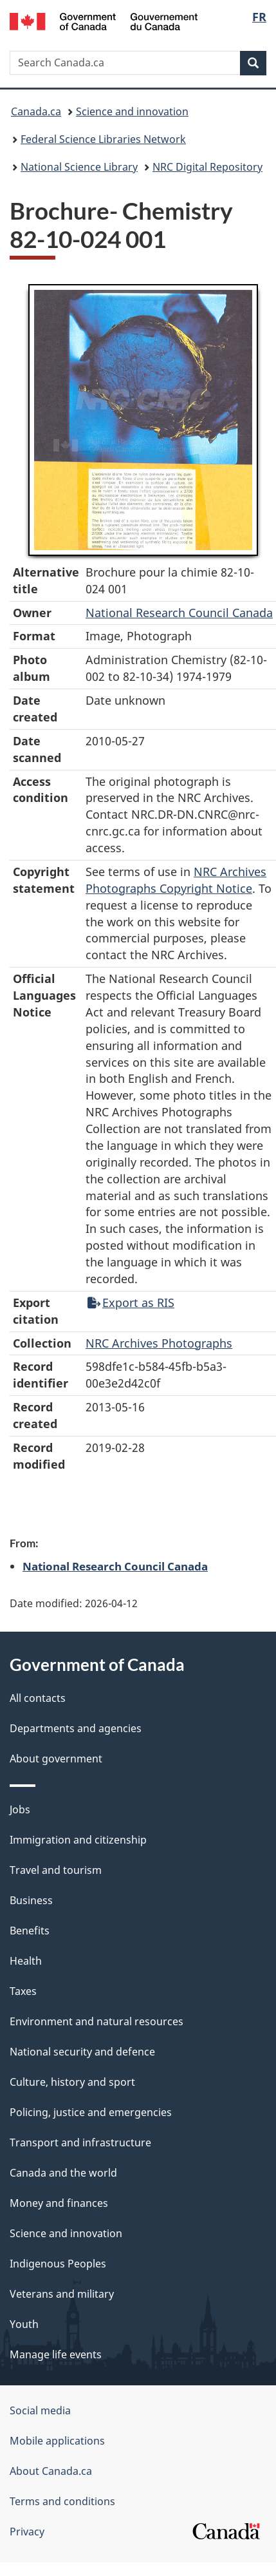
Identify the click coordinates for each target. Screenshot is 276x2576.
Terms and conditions (62, 2501)
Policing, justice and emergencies (91, 2112)
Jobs (20, 1809)
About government (56, 1758)
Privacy (27, 2531)
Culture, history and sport (72, 2082)
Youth (24, 2324)
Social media (40, 2410)
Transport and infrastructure (80, 2142)
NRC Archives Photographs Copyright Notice (176, 880)
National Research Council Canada (179, 612)
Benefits (30, 1930)
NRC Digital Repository (207, 167)
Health (26, 1961)
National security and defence (82, 2052)
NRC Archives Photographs (159, 1343)
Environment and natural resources (96, 2021)
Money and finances (59, 2203)
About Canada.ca (51, 2471)
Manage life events (56, 2354)
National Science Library (79, 167)
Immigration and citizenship (78, 1840)
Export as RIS (130, 1302)
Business (31, 1900)
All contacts (38, 1698)
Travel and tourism (56, 1870)
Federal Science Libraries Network (103, 139)
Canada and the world (63, 2173)
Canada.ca (36, 111)
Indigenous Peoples (58, 2263)
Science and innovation (132, 111)
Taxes (23, 1991)
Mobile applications (57, 2441)
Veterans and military (62, 2294)
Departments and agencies (76, 1728)
